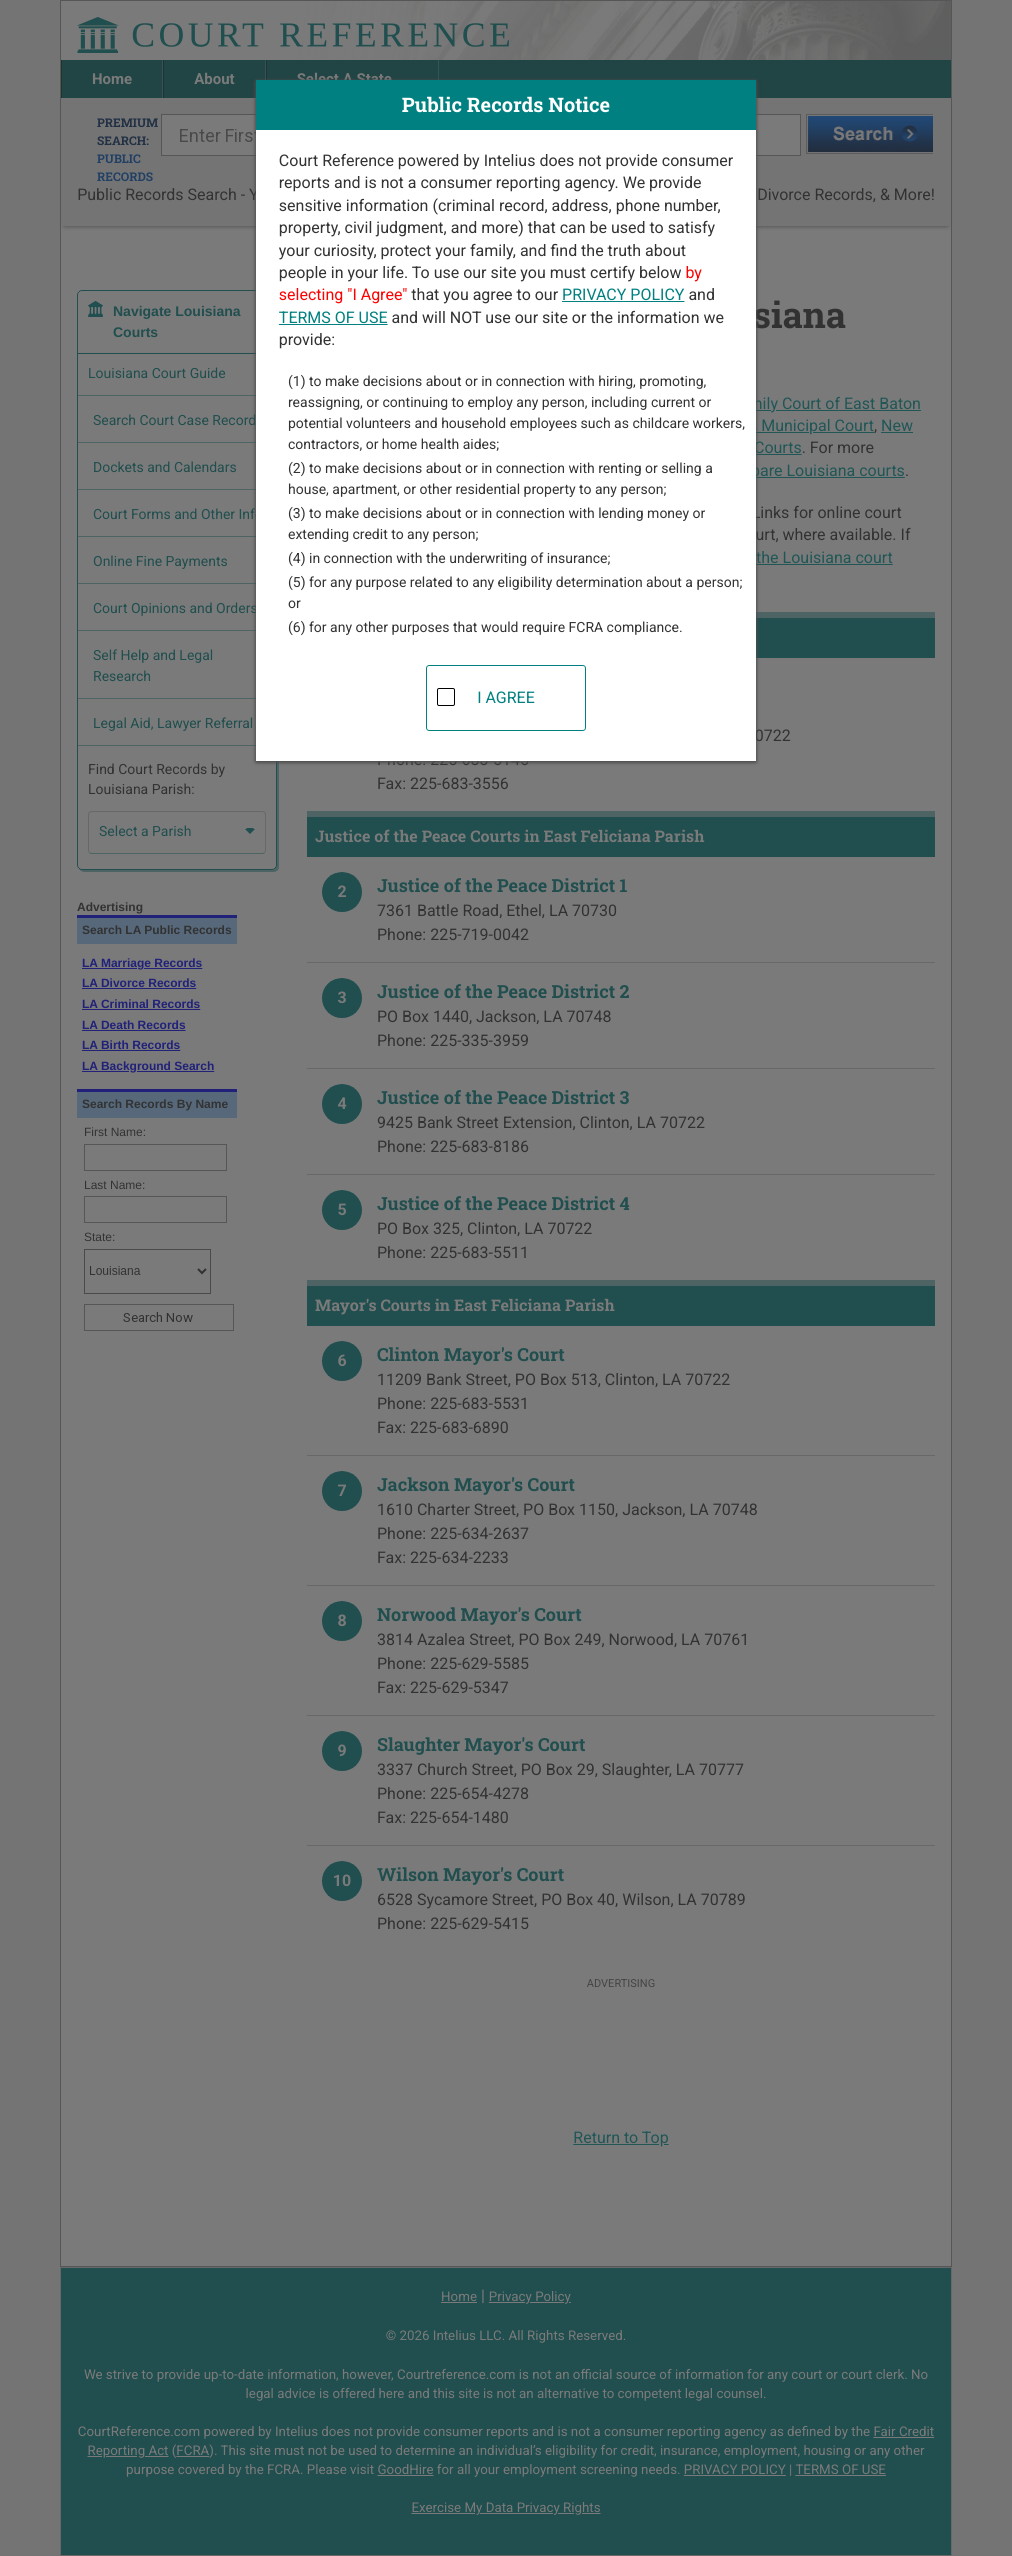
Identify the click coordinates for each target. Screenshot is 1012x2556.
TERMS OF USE (333, 317)
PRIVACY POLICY (623, 294)
